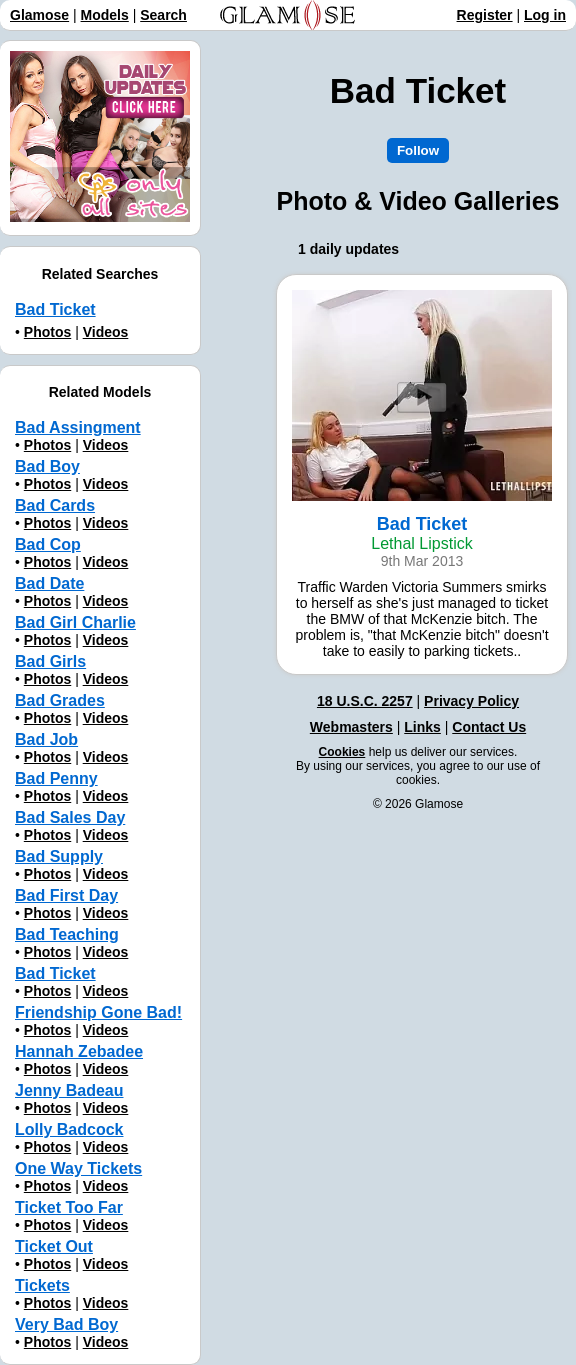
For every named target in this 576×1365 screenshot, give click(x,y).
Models (105, 15)
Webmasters (351, 727)
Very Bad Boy (66, 1324)
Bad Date (49, 583)
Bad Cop (48, 544)
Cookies (342, 752)
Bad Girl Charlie (75, 622)
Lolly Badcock (69, 1129)
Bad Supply (59, 856)
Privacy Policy (471, 701)
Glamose (39, 15)
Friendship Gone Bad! (98, 1012)
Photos (47, 332)
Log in (545, 15)
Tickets (42, 1285)
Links (422, 727)
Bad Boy (47, 466)
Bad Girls (50, 661)
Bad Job (46, 739)
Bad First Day (66, 895)
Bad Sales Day (70, 817)
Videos (106, 332)
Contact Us (489, 727)
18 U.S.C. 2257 (365, 701)
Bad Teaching (67, 934)
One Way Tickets (78, 1168)
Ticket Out (54, 1246)
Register (485, 15)
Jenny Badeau (69, 1090)
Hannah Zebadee (79, 1051)
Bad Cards (55, 505)
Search (163, 15)
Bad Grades (60, 700)
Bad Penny (56, 778)
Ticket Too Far (69, 1207)
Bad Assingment (78, 427)
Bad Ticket (55, 309)
